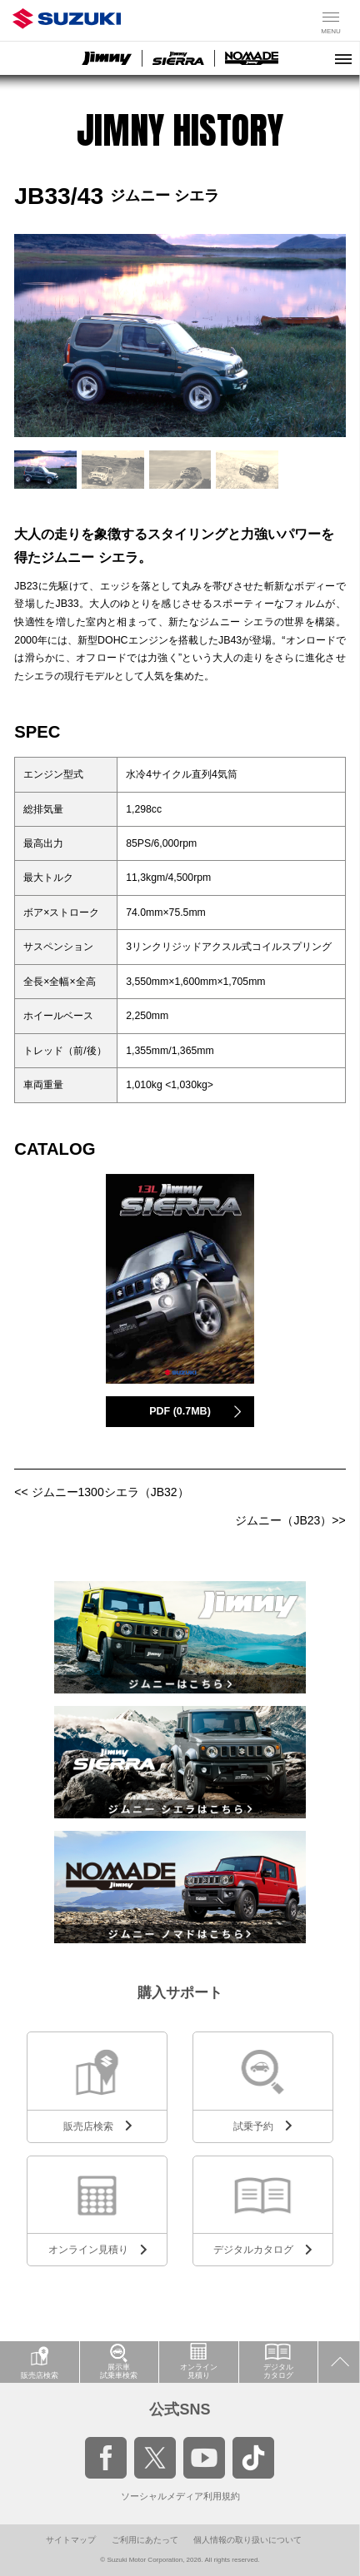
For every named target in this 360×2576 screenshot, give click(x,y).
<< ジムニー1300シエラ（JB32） (101, 1492)
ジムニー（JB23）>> (290, 1520)
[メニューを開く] (343, 58)
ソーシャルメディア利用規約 (180, 2496)
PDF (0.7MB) (180, 1411)
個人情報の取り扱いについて (247, 2539)
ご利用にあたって (145, 2539)
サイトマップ (71, 2539)
